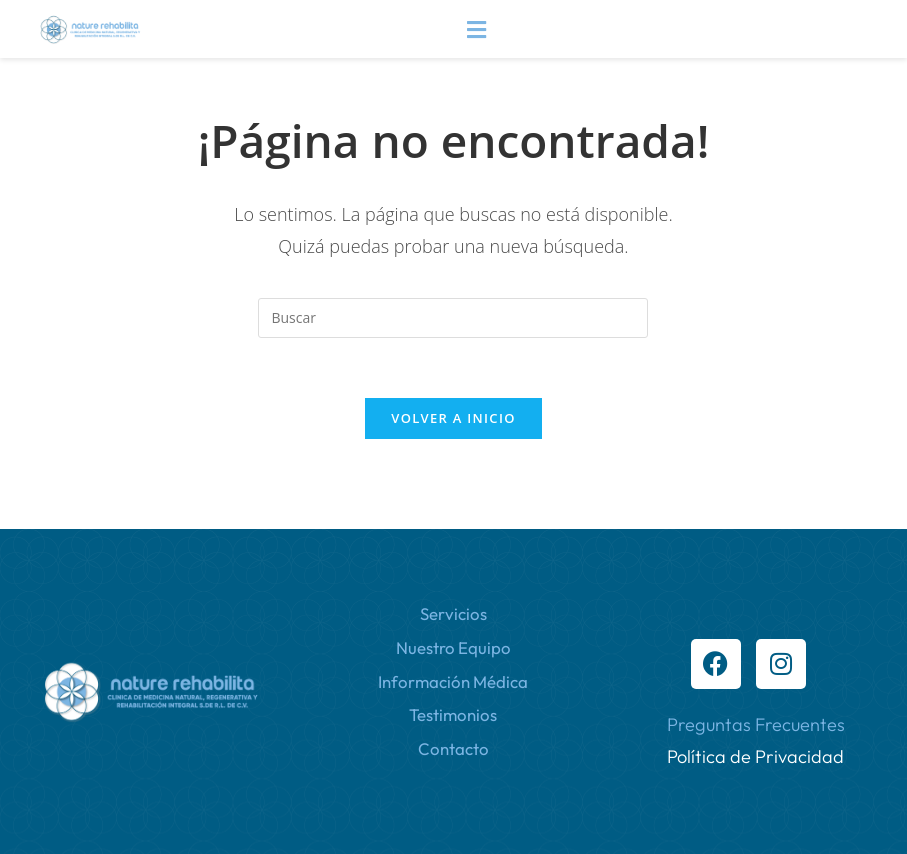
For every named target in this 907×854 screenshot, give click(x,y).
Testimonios (453, 714)
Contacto (453, 748)
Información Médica (453, 681)
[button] (476, 29)
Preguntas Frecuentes (756, 724)
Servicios (453, 613)
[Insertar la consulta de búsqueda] (453, 318)
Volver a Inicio (453, 418)
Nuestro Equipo (453, 647)
